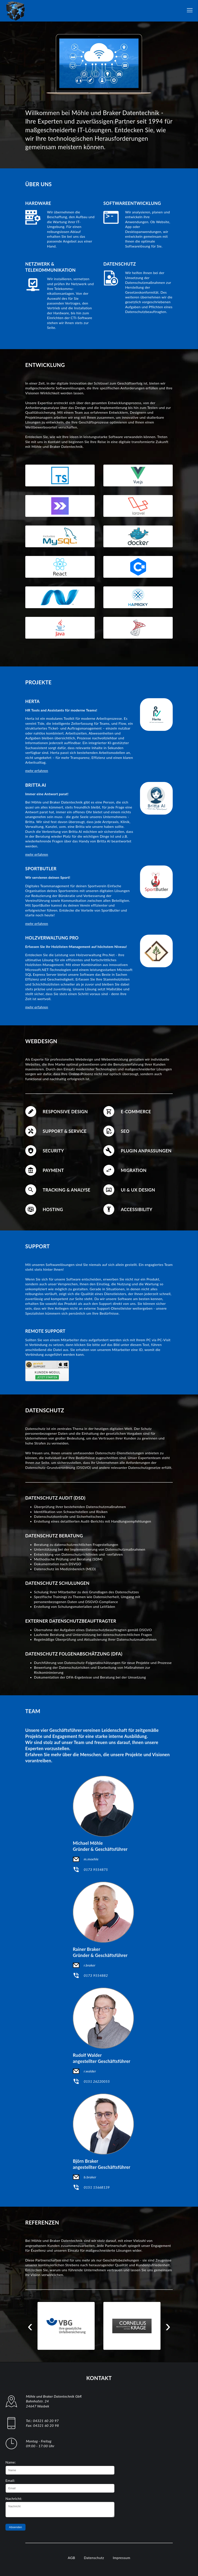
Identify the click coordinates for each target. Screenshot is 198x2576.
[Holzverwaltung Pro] (156, 951)
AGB (71, 2558)
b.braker (90, 2177)
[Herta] (156, 715)
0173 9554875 (96, 1869)
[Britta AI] (156, 799)
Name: (59, 2467)
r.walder (90, 2071)
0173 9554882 (96, 1975)
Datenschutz (94, 2558)
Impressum (121, 2558)
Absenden (15, 2527)
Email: (59, 2485)
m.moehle (91, 1859)
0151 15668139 (97, 2187)
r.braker (90, 1965)
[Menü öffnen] (190, 10)
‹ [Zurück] (30, 2326)
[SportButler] (156, 882)
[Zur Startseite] (15, 11)
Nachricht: (59, 2506)
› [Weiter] (168, 2326)
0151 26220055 (97, 2081)
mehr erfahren (36, 770)
